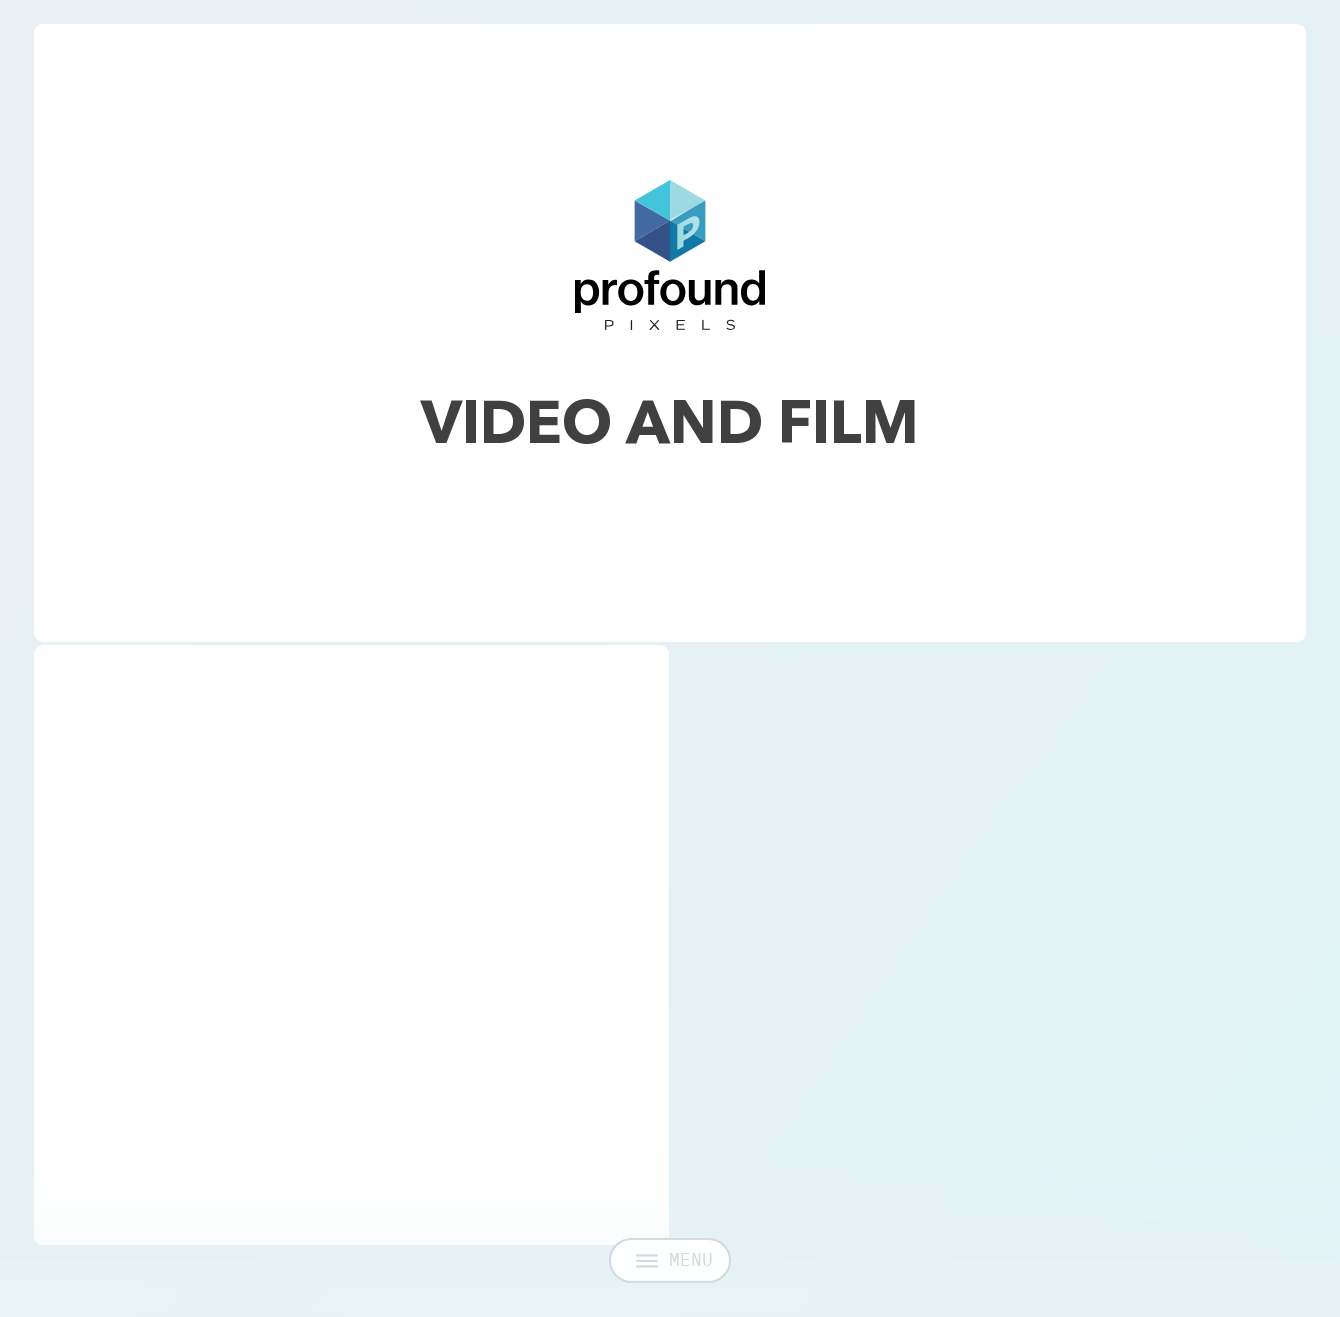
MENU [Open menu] (674, 1270)
